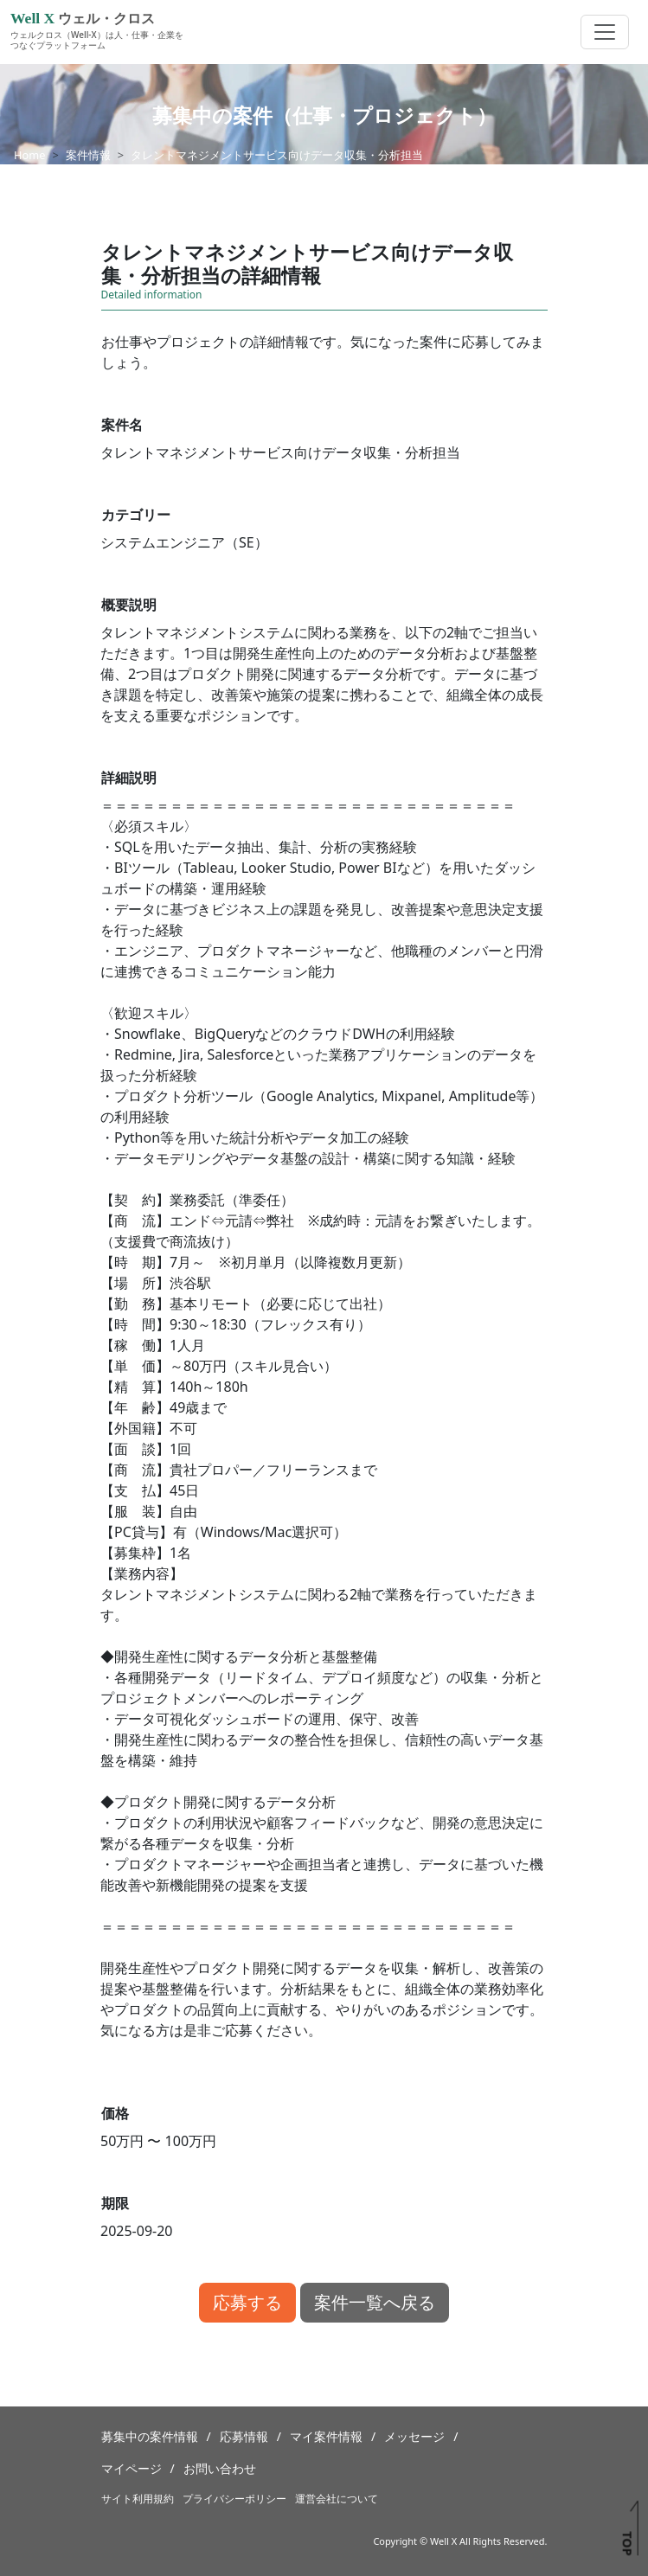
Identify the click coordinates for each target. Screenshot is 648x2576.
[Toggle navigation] (605, 32)
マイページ (131, 2468)
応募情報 (244, 2436)
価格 (115, 2113)
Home (29, 155)
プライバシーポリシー (234, 2498)
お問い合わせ (219, 2468)
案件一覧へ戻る (374, 2302)
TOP (627, 2543)
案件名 (122, 424)
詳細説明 (129, 777)
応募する (247, 2302)
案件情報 (88, 155)
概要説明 (129, 604)
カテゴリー (135, 514)
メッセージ (414, 2436)
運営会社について (336, 2498)
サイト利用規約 (137, 2498)
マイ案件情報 (326, 2436)
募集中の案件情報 (149, 2436)
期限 (115, 2203)
